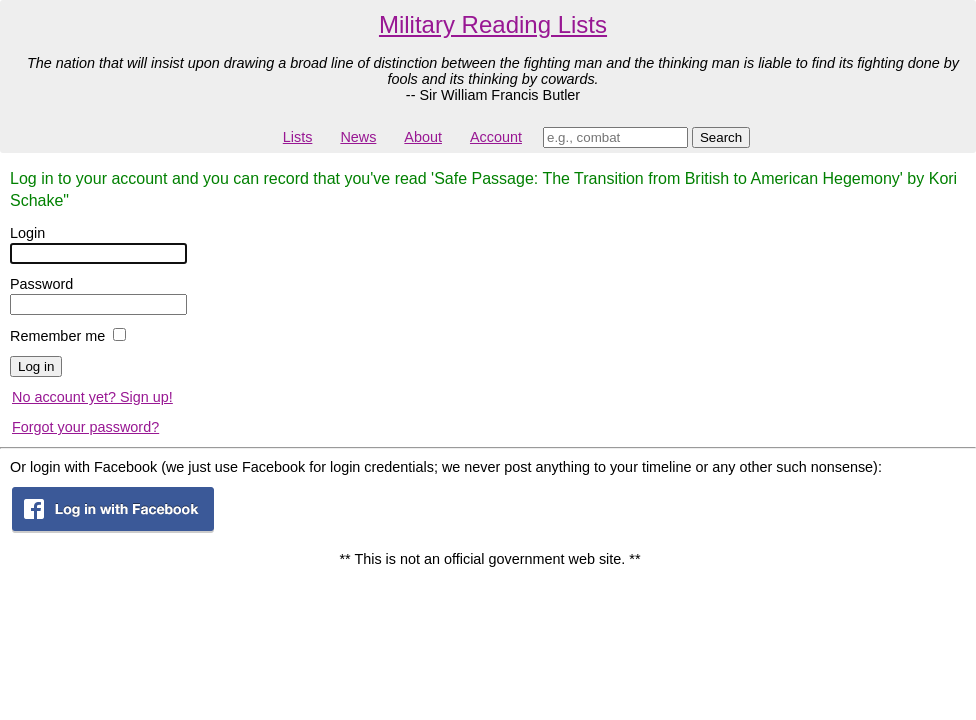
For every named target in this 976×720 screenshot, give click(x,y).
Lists (298, 137)
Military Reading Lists (493, 24)
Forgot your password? (85, 427)
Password (41, 284)
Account (496, 137)
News (358, 137)
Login (27, 233)
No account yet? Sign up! (92, 397)
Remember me (57, 336)
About (423, 137)
